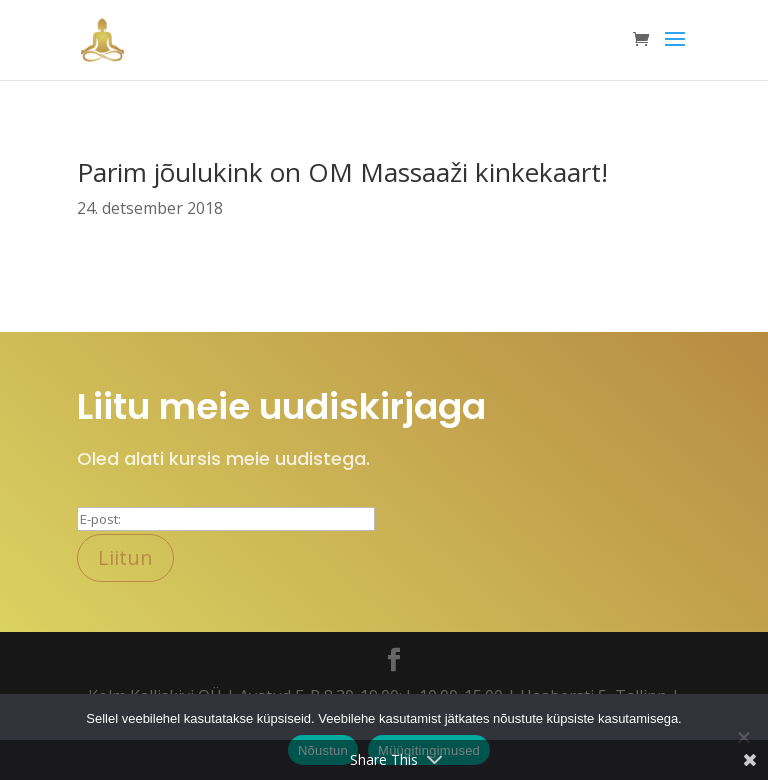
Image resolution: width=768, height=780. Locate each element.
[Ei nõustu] (743, 737)
